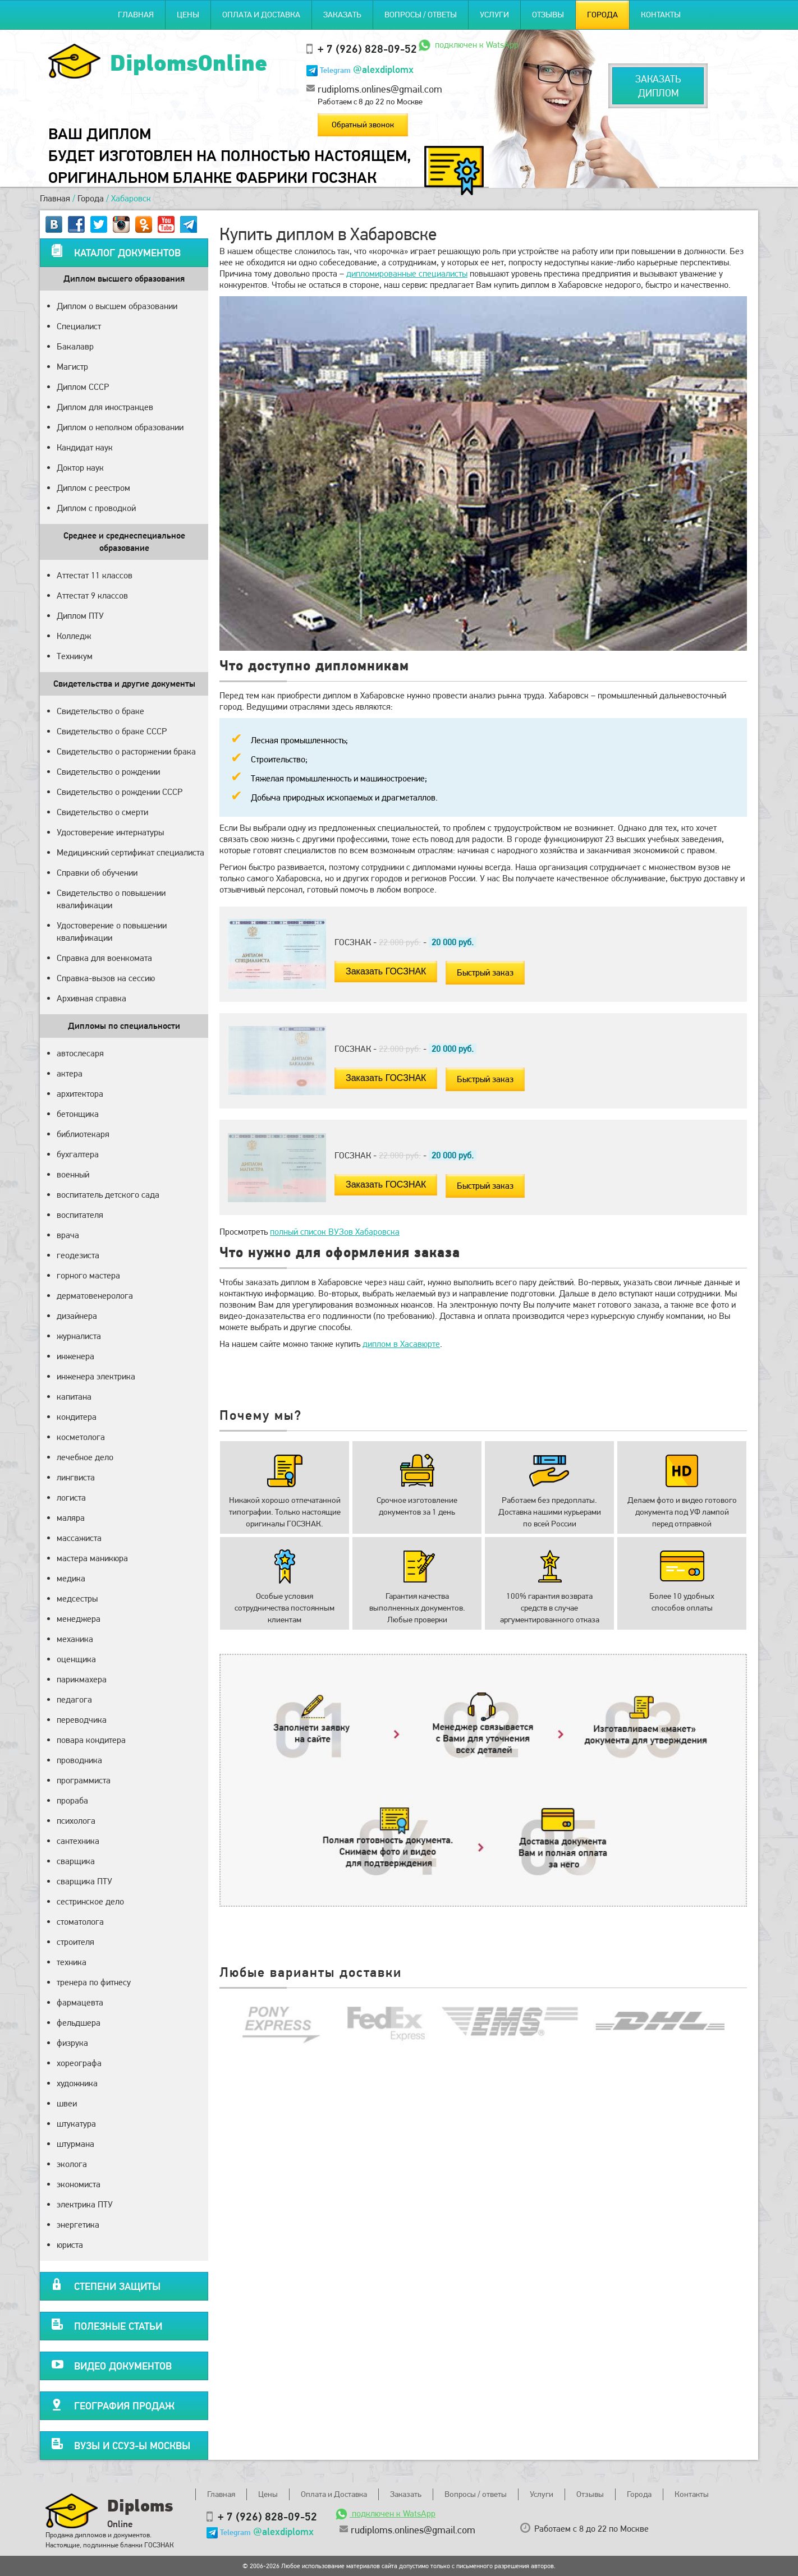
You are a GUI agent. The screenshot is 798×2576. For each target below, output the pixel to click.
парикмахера (82, 1679)
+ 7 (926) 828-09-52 (367, 49)
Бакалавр (75, 346)
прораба (72, 1800)
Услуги (494, 15)
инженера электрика (96, 1376)
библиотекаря (83, 1134)
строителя (75, 1941)
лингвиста (76, 1477)
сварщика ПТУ (84, 1881)
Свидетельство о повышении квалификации (111, 898)
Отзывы (548, 15)
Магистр (72, 366)
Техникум (75, 656)
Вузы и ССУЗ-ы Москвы (120, 2444)
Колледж (74, 636)
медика (71, 1578)
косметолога (81, 1437)
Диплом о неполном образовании (120, 427)
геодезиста (78, 1255)
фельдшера (78, 2022)
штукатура (76, 2123)
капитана (74, 1396)
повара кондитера (91, 1740)
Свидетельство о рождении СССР (119, 791)
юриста (70, 2244)
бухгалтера (78, 1154)
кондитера (77, 1416)
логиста (71, 1497)
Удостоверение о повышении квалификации (112, 931)
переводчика (82, 1719)
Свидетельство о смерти (102, 812)
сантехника (78, 1841)
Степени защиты (105, 2285)
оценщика (76, 1659)
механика (75, 1639)
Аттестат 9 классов (92, 595)
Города (602, 15)
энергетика (78, 2224)
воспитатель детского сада (108, 1194)
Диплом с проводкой (96, 508)
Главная (136, 15)
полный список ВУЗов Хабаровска (335, 1231)
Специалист (79, 326)
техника (71, 1962)
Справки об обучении (97, 872)
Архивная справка (91, 998)
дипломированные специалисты (406, 273)
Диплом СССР (83, 386)
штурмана (75, 2143)
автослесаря (80, 1053)
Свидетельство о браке (100, 711)
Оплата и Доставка (261, 15)
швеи (67, 2103)
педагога (74, 1699)
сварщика (76, 1861)
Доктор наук (80, 467)
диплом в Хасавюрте (401, 1343)
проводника (79, 1760)
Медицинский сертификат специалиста (130, 852)
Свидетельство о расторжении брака (126, 751)
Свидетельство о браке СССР (112, 731)
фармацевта (80, 2002)
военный (73, 1174)
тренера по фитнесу (94, 1982)
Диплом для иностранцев (105, 407)
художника (77, 2083)
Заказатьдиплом (658, 86)
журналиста (79, 1336)
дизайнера (77, 1315)
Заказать (342, 15)
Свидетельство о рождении (108, 771)
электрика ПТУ (85, 2204)
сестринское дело (90, 1901)
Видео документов (111, 2364)
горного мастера (88, 1275)
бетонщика (78, 1113)
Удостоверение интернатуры (110, 832)
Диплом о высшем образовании (117, 306)
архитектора (80, 1093)
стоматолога (80, 1921)
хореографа (79, 2063)
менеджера (78, 1618)
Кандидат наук (85, 447)
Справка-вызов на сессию (106, 978)
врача (68, 1235)
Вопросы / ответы (420, 15)
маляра (71, 1517)
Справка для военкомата (104, 958)
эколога (72, 2164)
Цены (188, 15)
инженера (75, 1356)
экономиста (78, 2184)
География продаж (113, 2404)
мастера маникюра (92, 1558)
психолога (76, 1820)
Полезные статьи (106, 2324)
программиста (84, 1780)
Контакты (661, 15)
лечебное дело (85, 1457)
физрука (72, 2042)
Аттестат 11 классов (94, 575)
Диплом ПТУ (80, 615)
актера (69, 1073)
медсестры (77, 1598)
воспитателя (80, 1214)
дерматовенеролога (95, 1295)
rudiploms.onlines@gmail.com (380, 89)
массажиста (79, 1538)
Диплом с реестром (93, 487)
